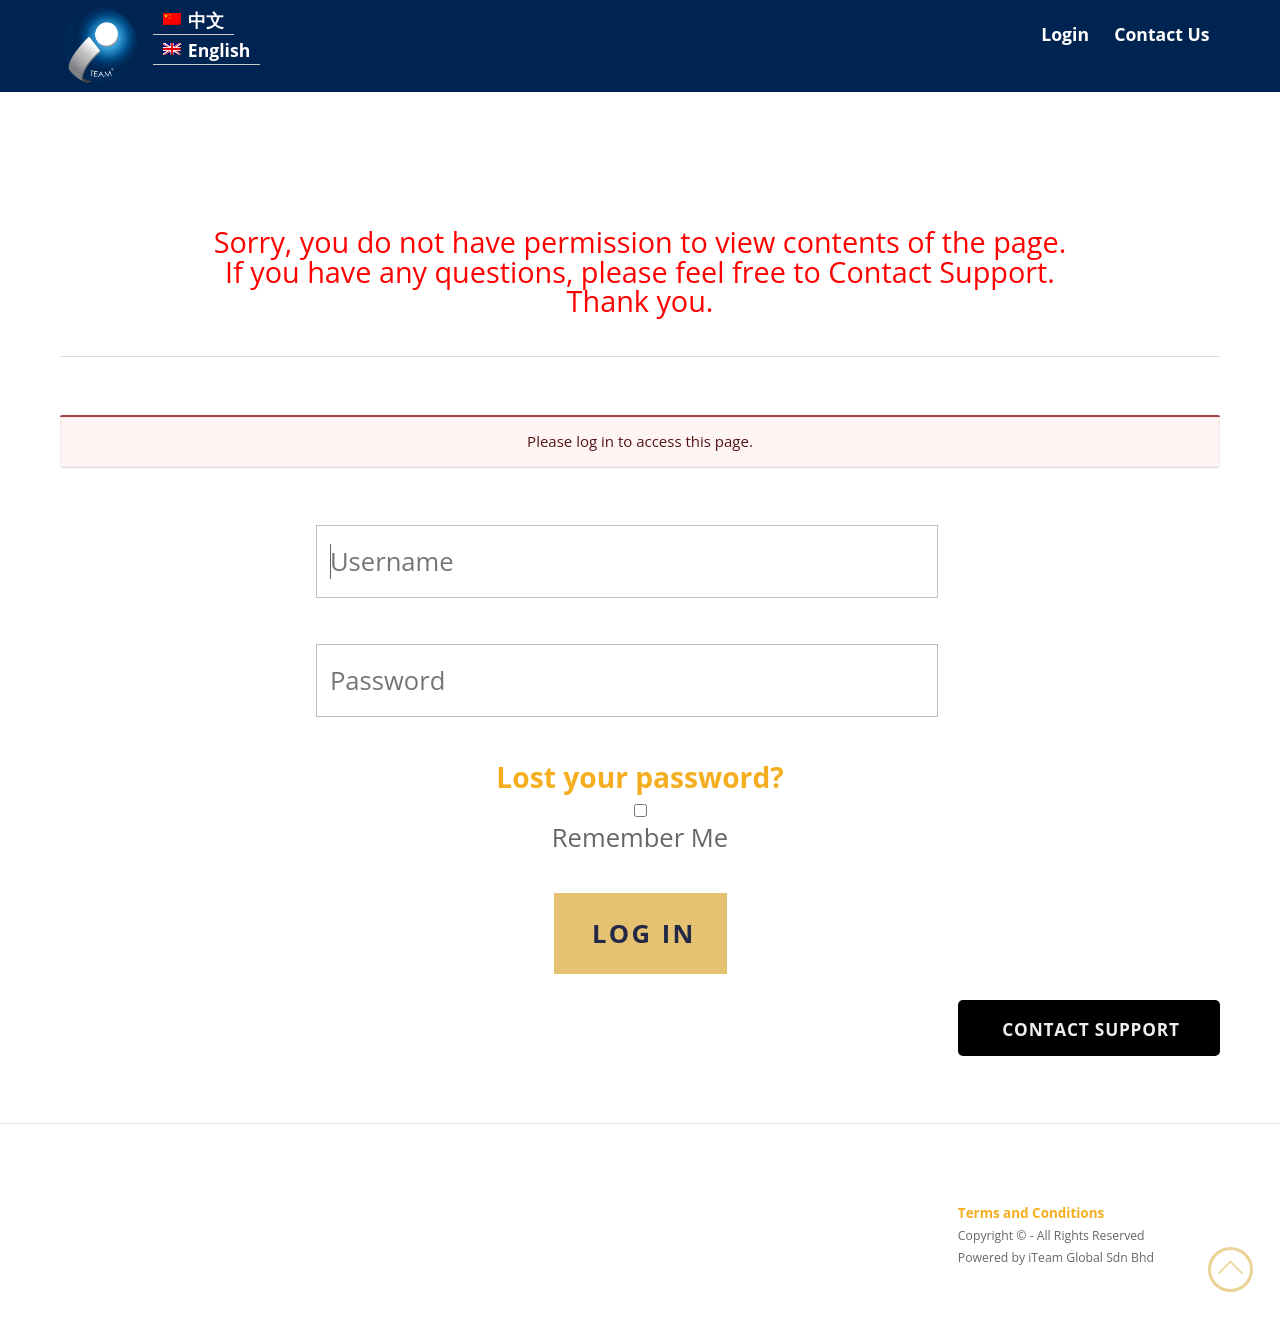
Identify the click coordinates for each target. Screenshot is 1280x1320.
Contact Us (1161, 34)
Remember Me (640, 838)
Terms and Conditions (1031, 1213)
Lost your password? (639, 777)
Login (1065, 34)
